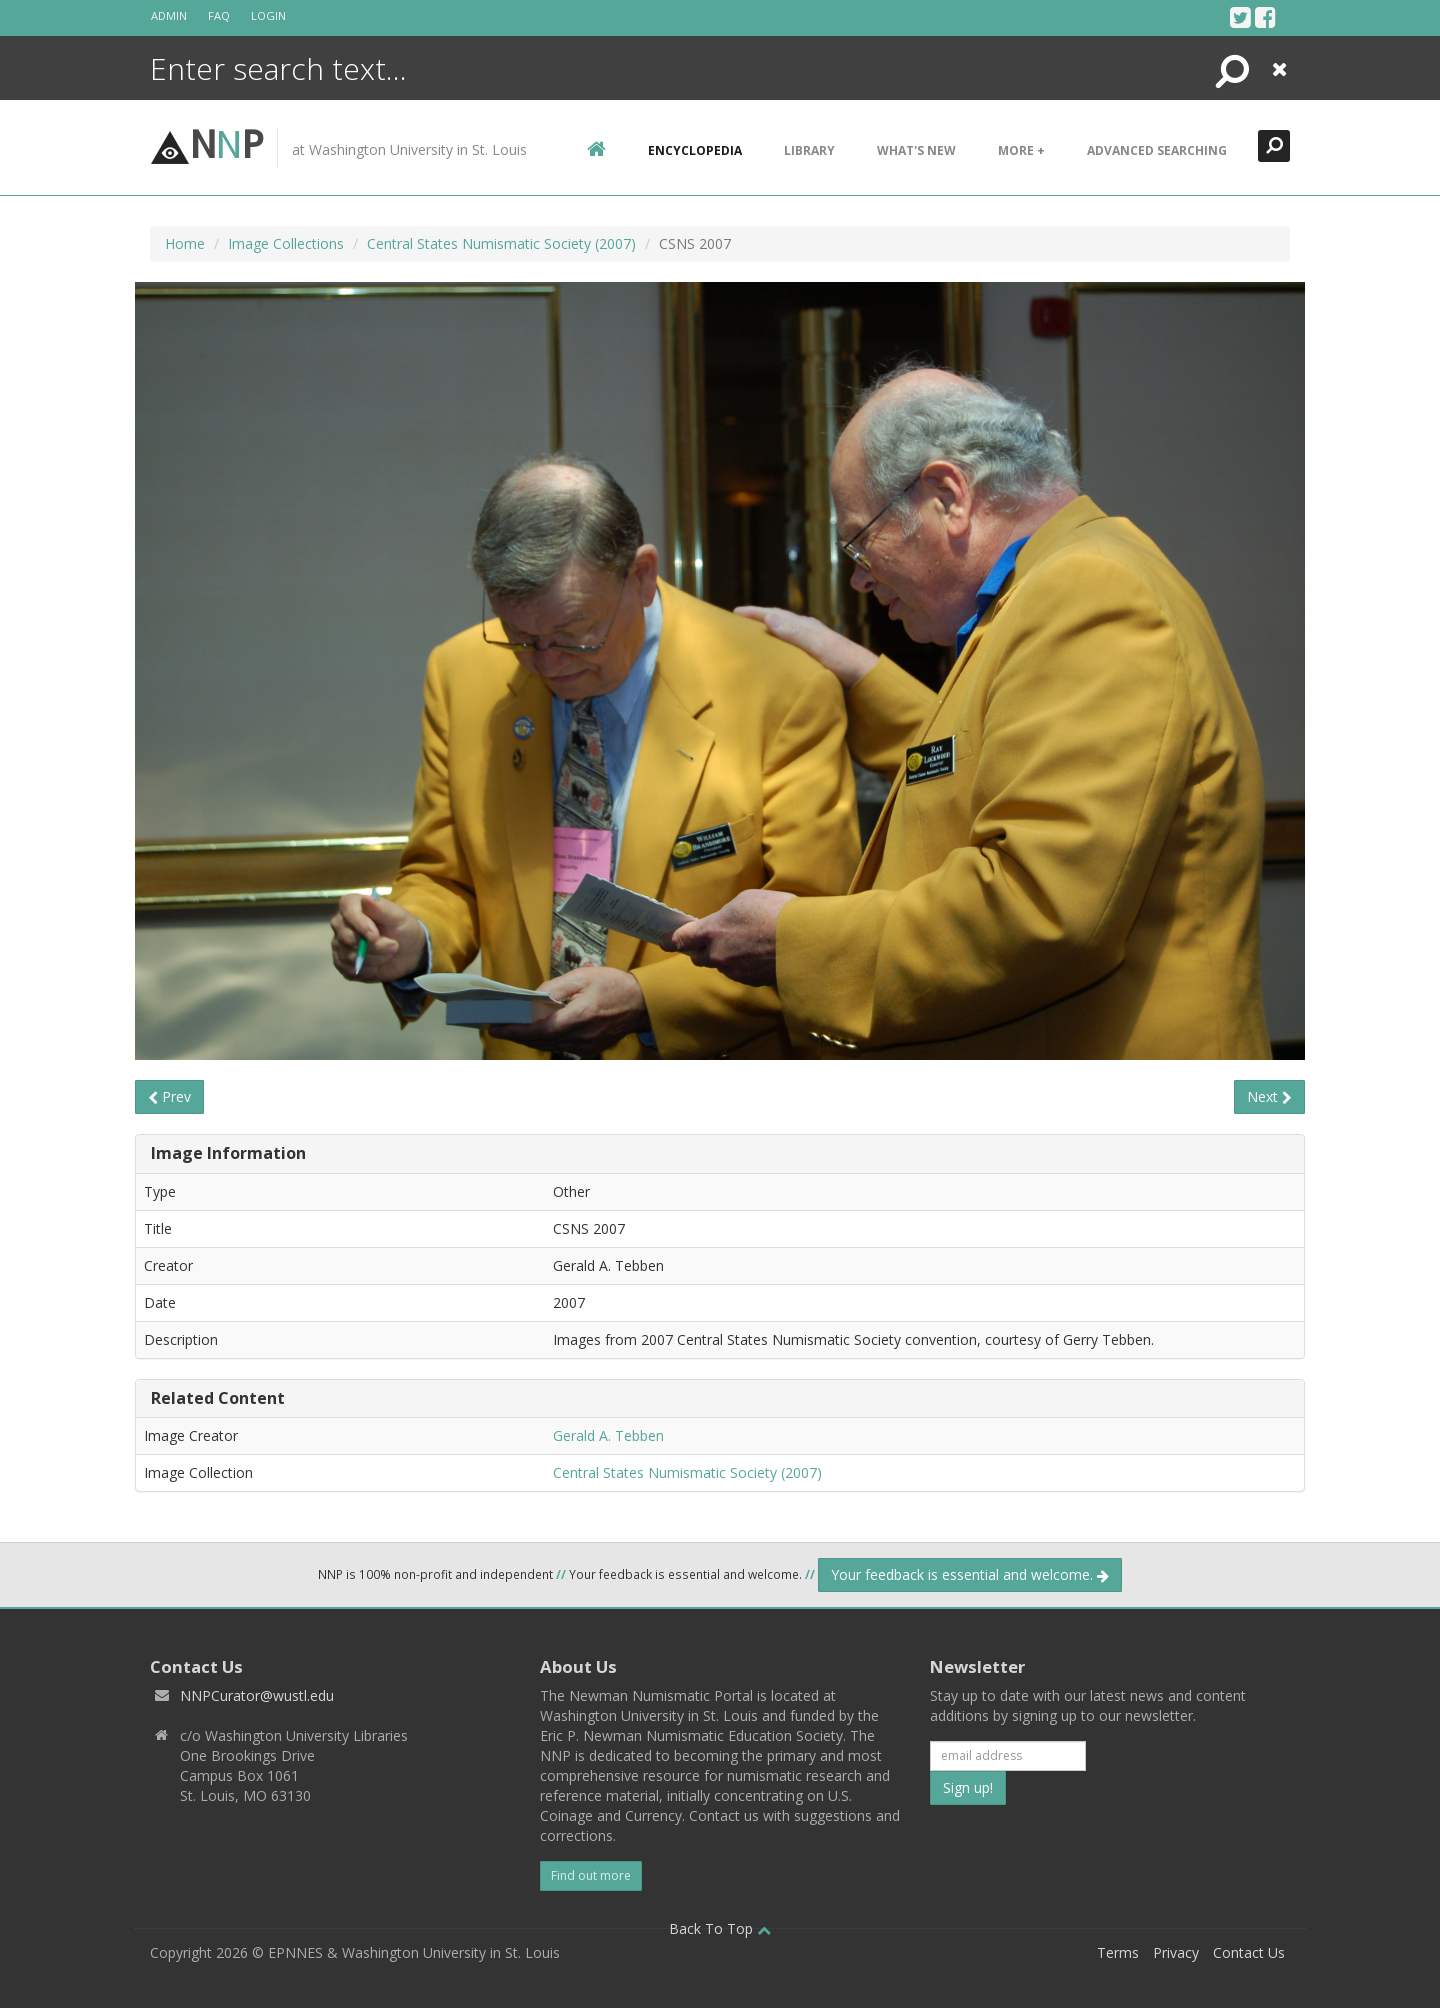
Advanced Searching (1157, 150)
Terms (1118, 1952)
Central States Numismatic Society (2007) (501, 243)
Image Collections (286, 243)
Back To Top (720, 1928)
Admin (169, 15)
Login (268, 15)
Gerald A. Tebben (608, 1435)
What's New (916, 150)
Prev (169, 1096)
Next (1269, 1096)
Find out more (591, 1875)
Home (185, 243)
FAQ (219, 15)
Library (809, 150)
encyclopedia (695, 150)
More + (1021, 150)
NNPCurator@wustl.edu (257, 1695)
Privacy (1176, 1952)
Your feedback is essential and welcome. (970, 1574)
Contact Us (1249, 1952)
